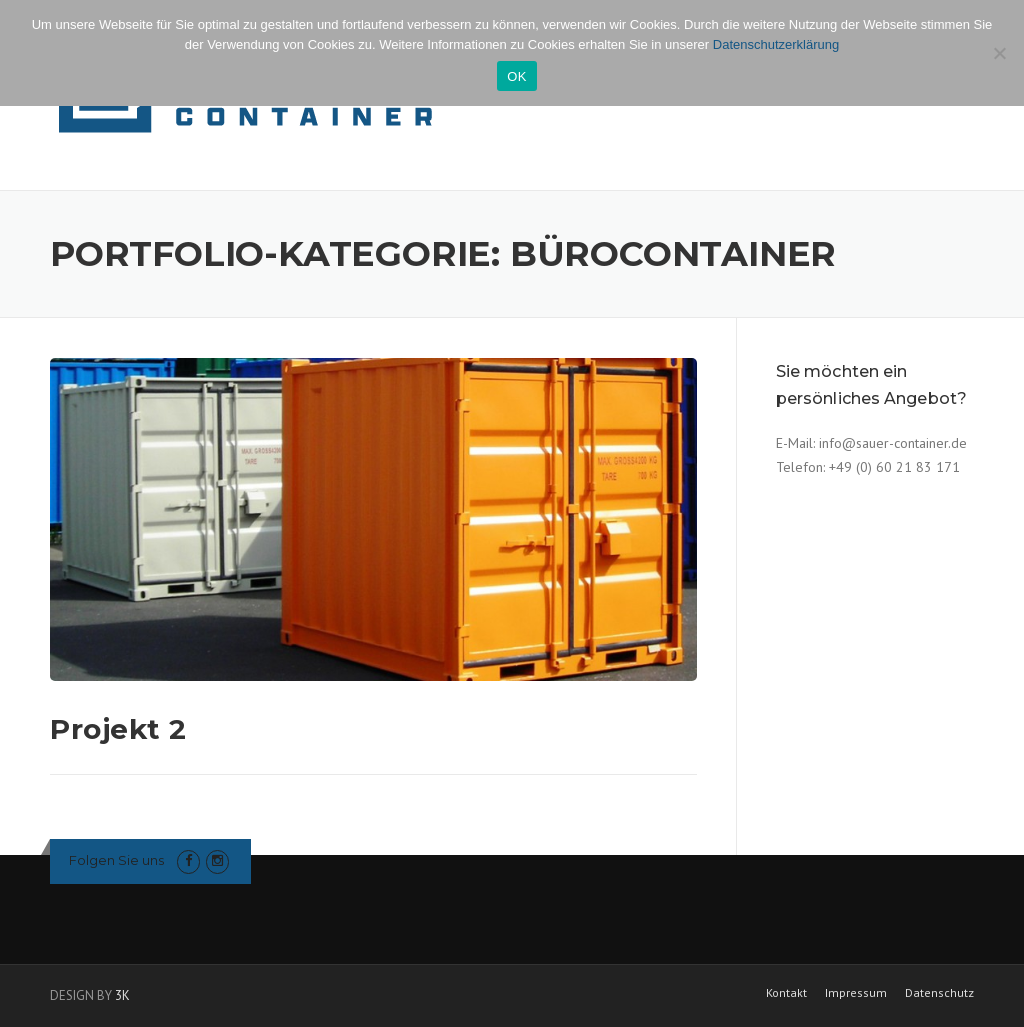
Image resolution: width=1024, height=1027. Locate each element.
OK (516, 76)
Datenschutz (939, 993)
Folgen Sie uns (116, 860)
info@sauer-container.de (893, 443)
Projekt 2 (118, 729)
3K (122, 995)
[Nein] (999, 53)
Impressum (856, 993)
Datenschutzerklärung (776, 44)
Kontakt (786, 993)
